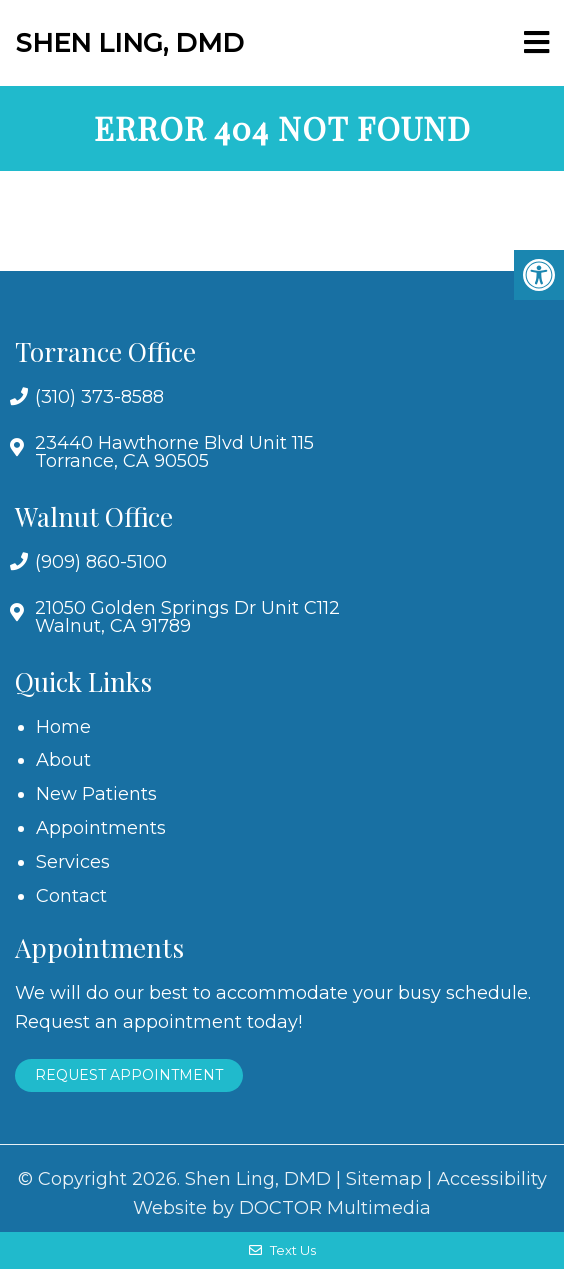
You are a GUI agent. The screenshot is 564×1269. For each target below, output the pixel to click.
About (63, 760)
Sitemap (384, 1179)
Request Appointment (129, 1075)
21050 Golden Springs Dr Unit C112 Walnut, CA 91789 (187, 617)
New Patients (96, 794)
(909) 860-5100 (101, 562)
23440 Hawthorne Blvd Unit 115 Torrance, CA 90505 (174, 452)
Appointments (101, 828)
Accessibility (492, 1179)
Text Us (282, 1250)
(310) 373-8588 (99, 397)
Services (73, 862)
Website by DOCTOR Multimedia (282, 1208)
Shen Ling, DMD (129, 43)
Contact (71, 896)
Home (63, 727)
